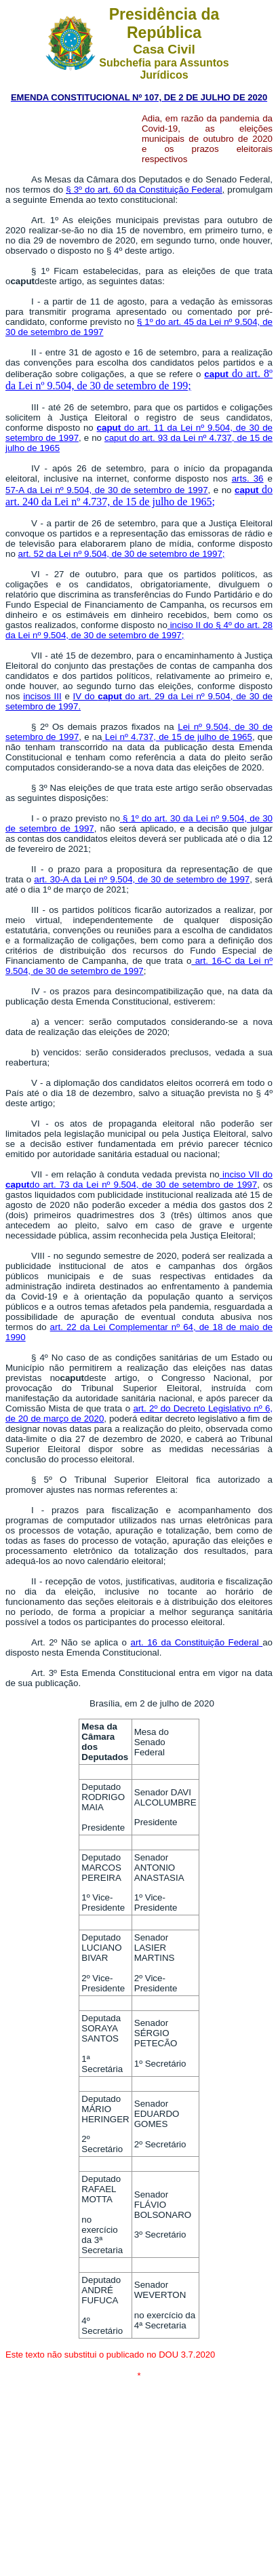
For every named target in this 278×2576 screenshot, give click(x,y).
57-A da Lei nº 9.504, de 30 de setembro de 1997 (106, 490)
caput (216, 374)
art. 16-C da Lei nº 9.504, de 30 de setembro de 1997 (139, 966)
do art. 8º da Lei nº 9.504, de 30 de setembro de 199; (139, 379)
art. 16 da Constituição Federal (194, 1642)
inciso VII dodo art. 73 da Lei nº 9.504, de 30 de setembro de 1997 (139, 1179)
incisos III (42, 696)
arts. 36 (248, 478)
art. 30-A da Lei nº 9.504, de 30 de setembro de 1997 (142, 879)
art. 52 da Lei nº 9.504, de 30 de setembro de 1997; (121, 554)
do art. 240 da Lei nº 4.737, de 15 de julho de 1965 (139, 495)
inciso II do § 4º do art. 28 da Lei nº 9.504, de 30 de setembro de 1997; (139, 630)
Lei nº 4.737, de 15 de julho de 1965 (177, 737)
